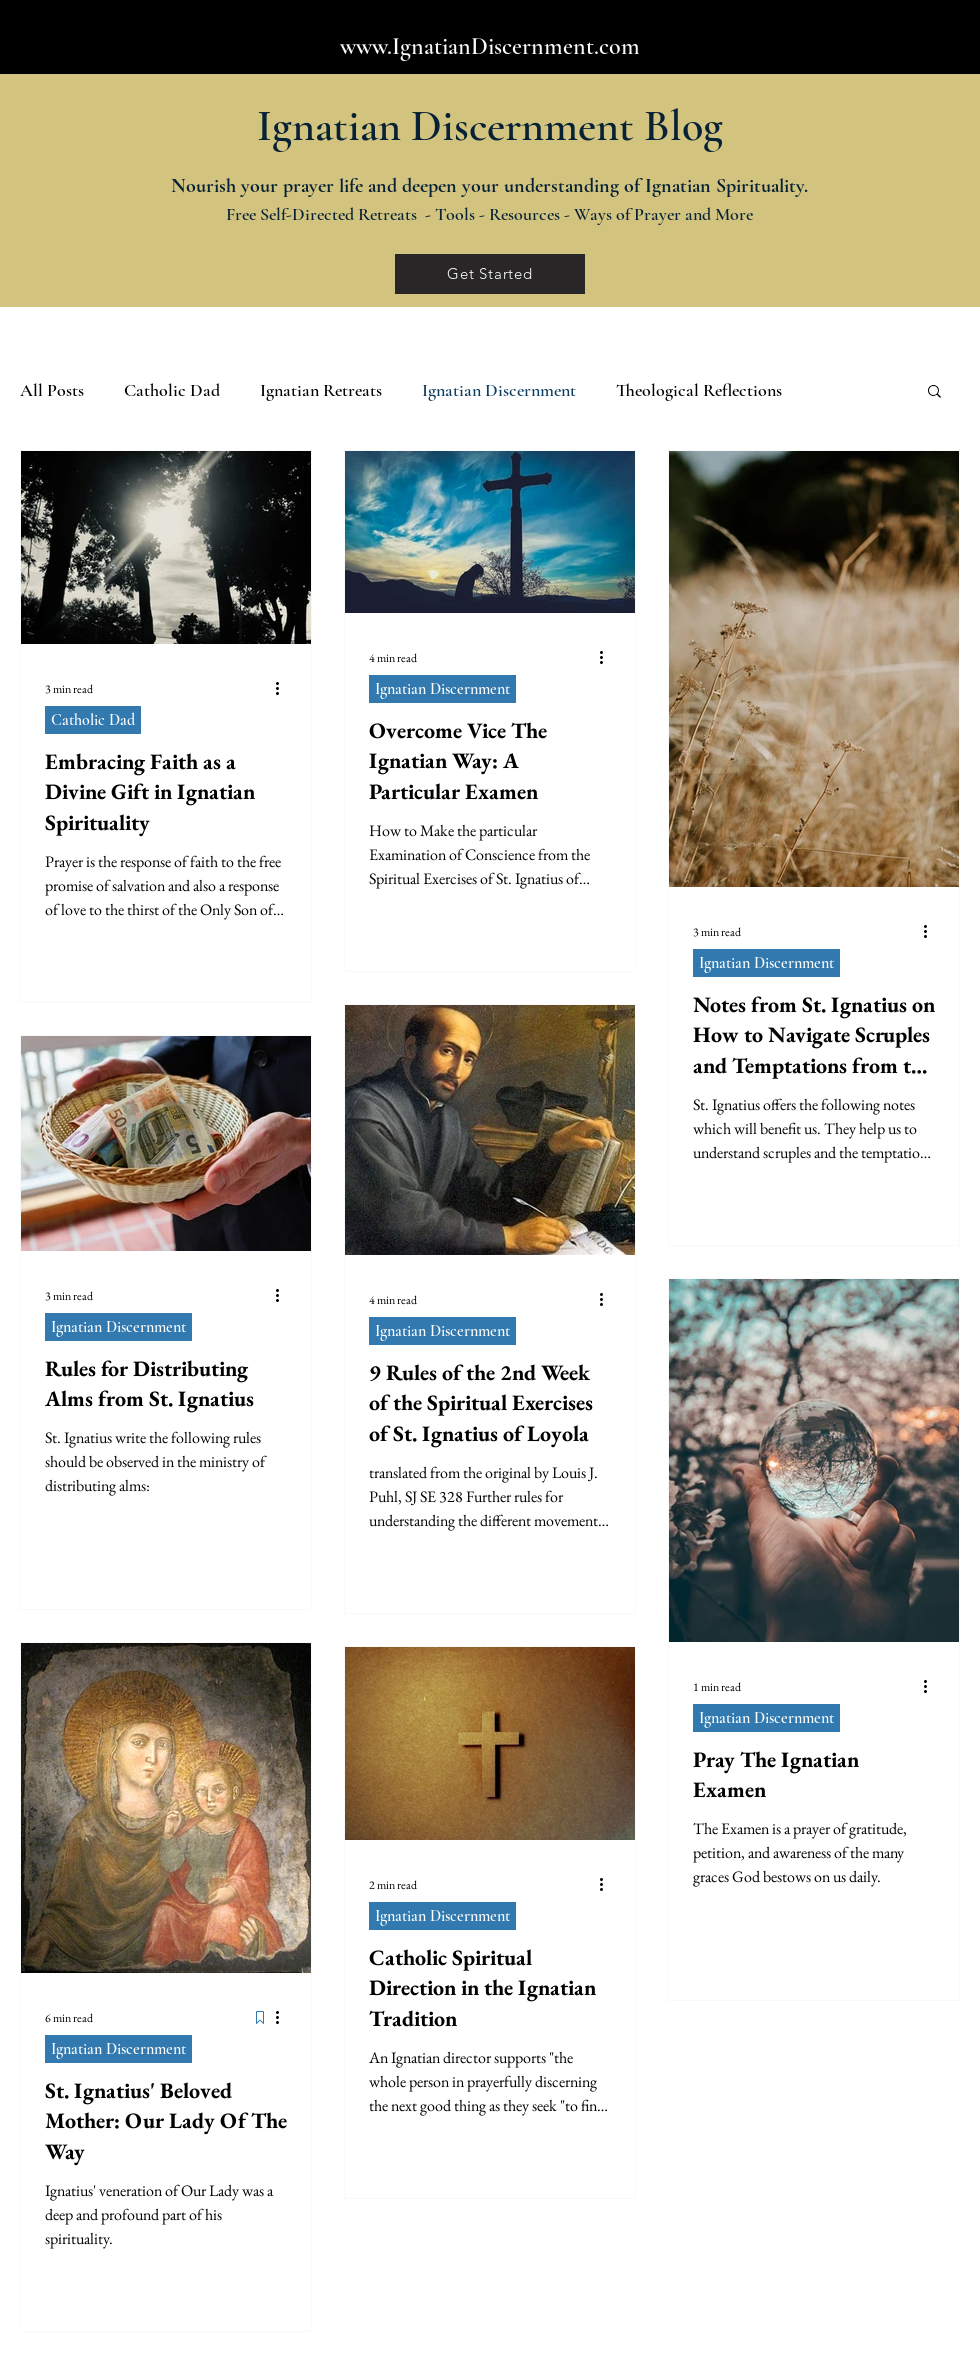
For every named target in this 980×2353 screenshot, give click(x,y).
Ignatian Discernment (499, 390)
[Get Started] (490, 274)
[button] (934, 392)
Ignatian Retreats (321, 390)
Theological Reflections (699, 390)
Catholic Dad (172, 390)
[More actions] (284, 689)
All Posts (52, 390)
